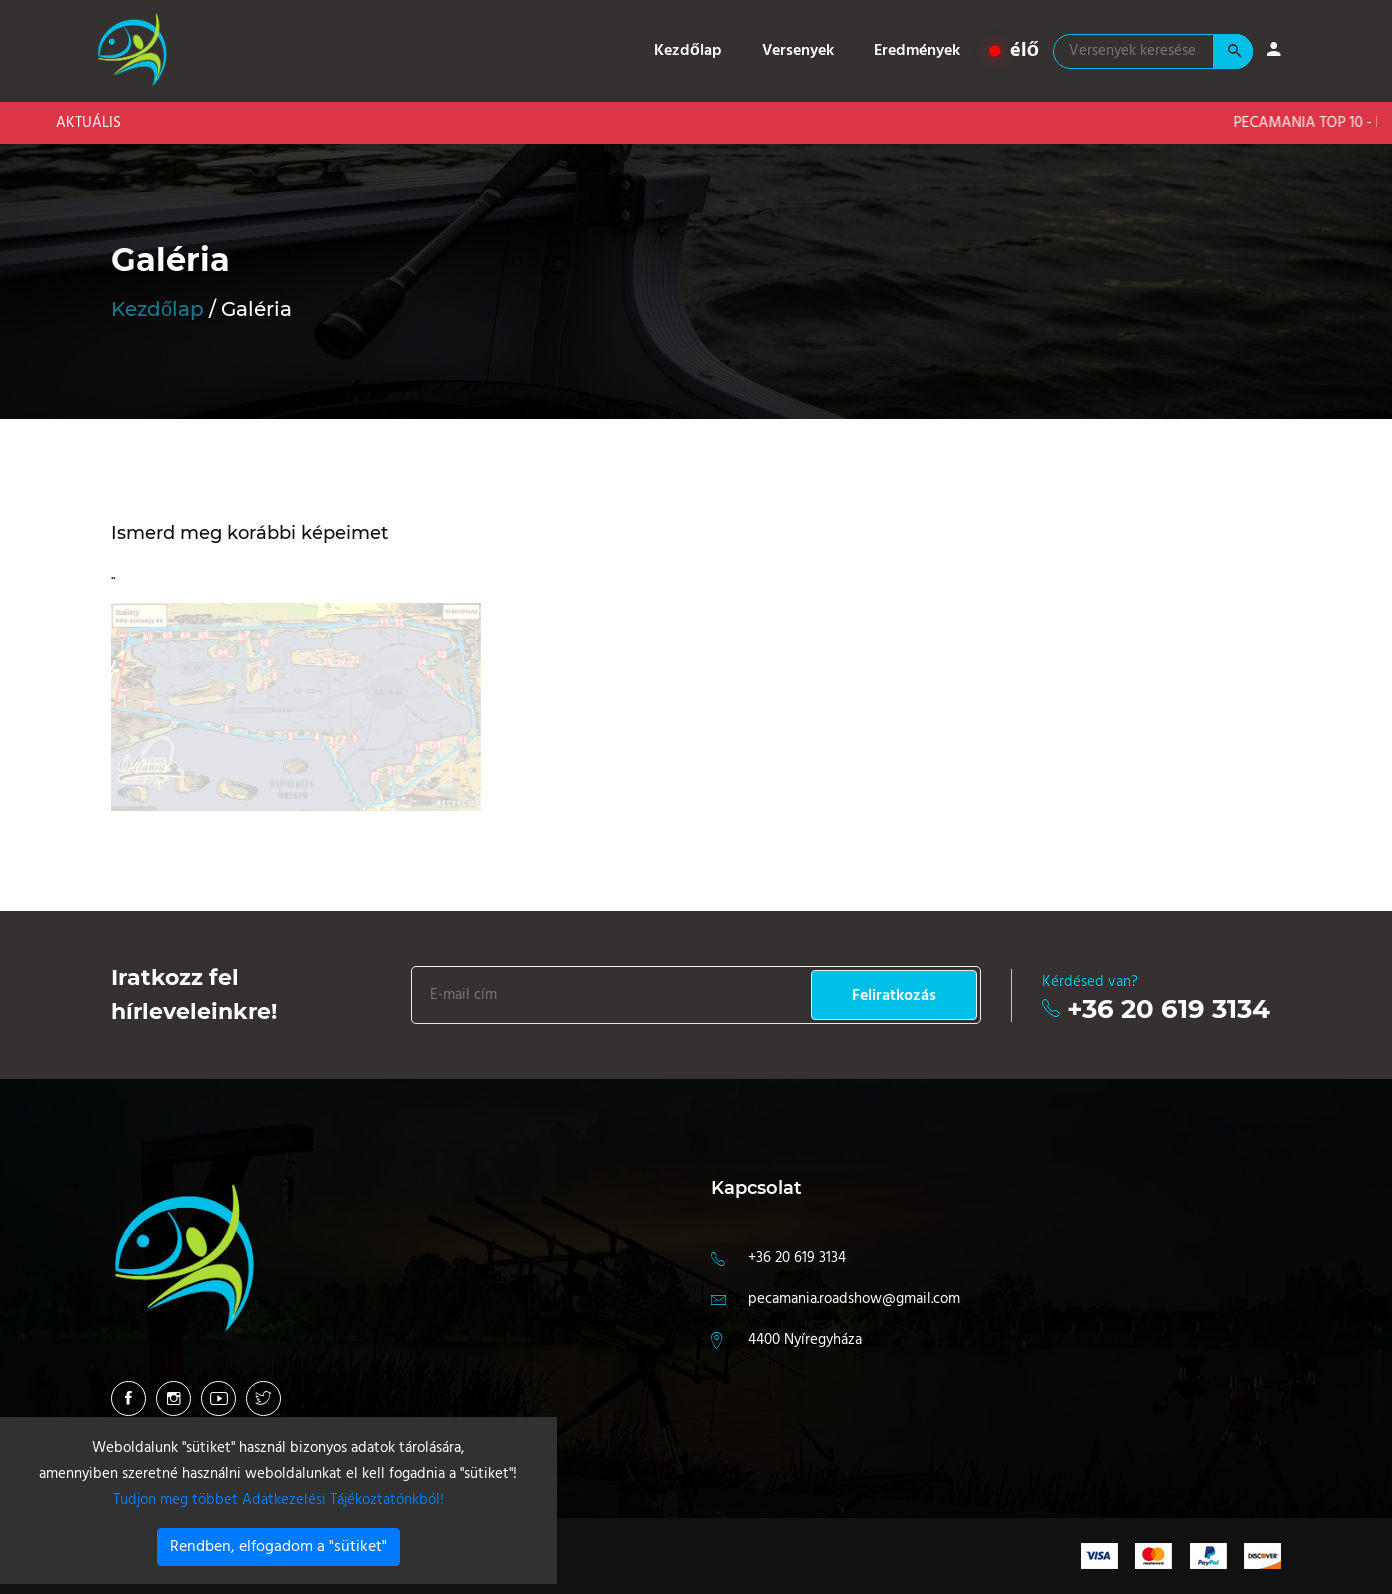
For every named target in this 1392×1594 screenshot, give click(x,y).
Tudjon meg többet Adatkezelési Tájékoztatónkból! (278, 1500)
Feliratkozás (894, 996)
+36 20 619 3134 (1168, 1009)
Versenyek (798, 51)
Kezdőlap (688, 51)
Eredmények (917, 51)
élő (1014, 51)
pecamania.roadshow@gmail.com (854, 1299)
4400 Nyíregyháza (805, 1340)
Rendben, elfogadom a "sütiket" (278, 1547)
